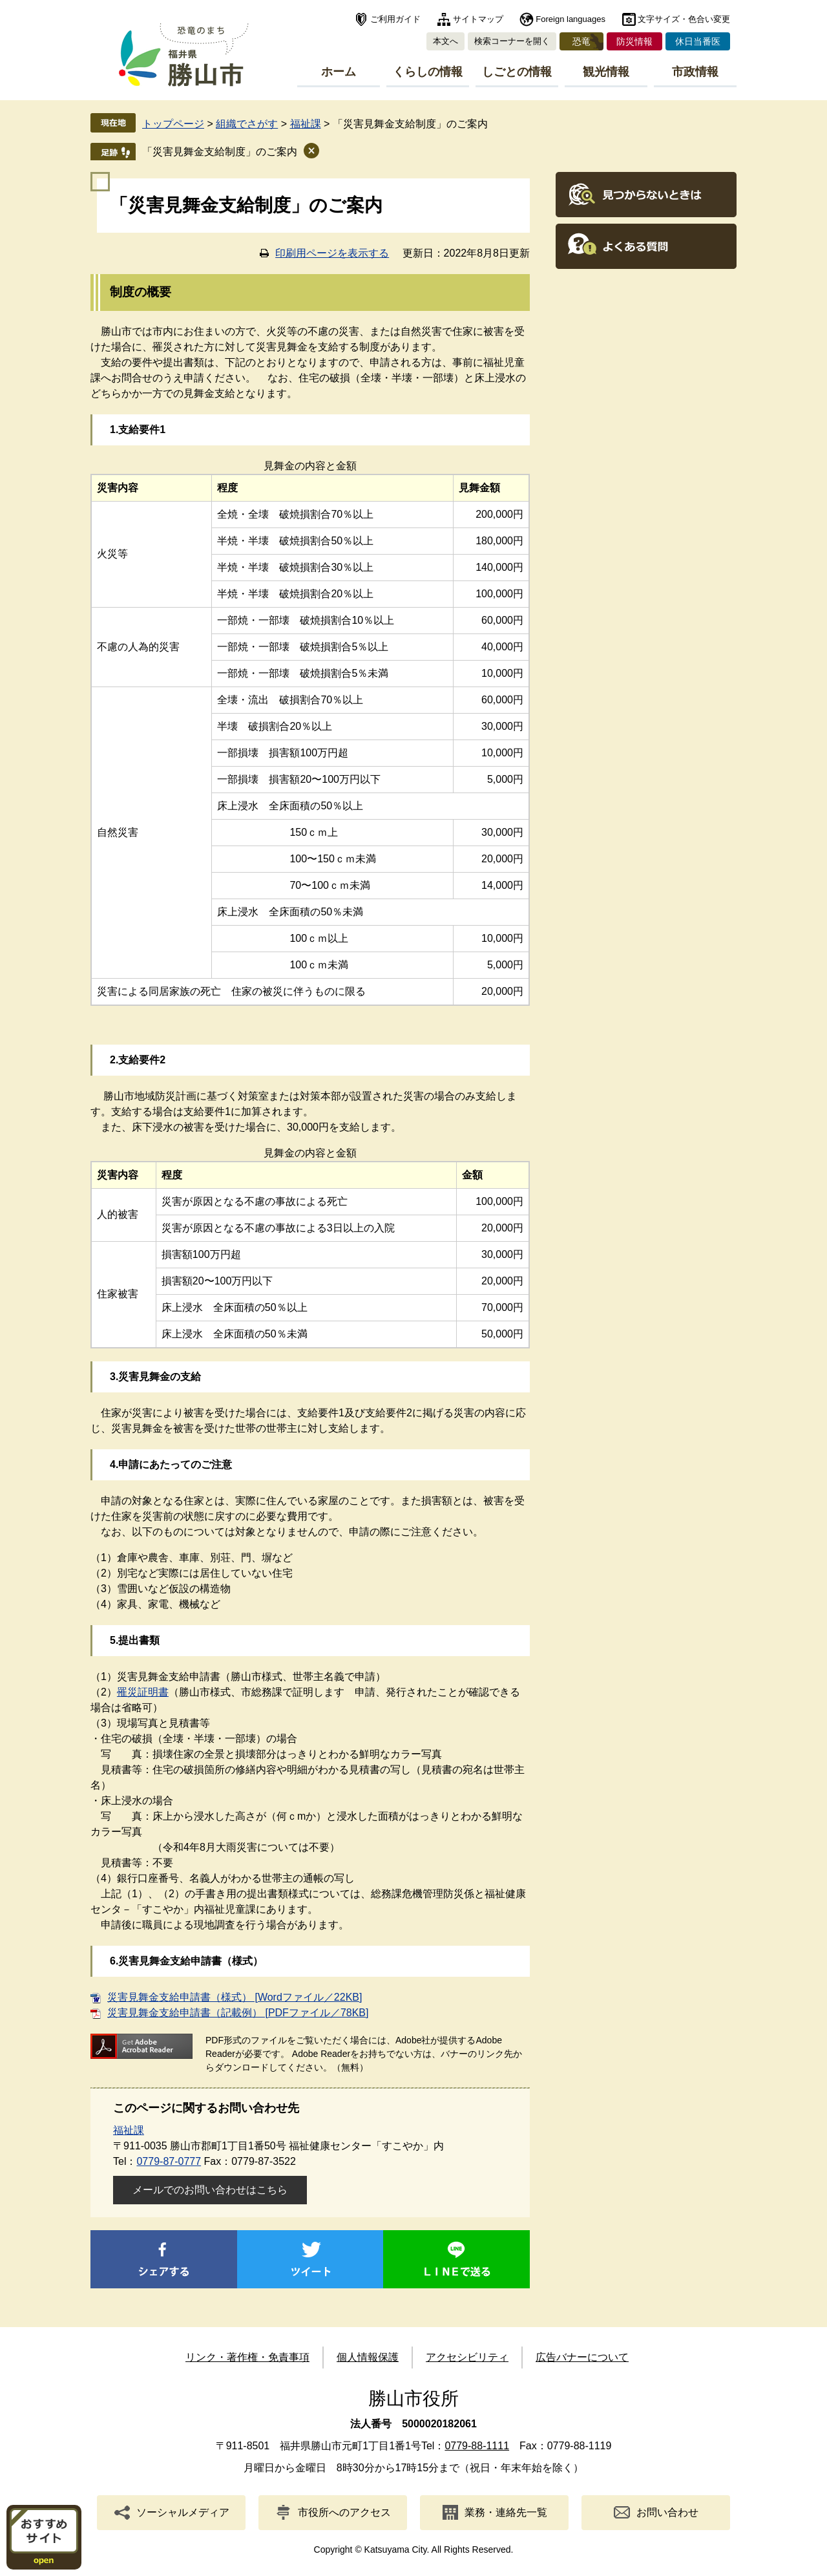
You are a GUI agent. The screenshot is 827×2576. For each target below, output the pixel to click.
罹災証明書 (143, 1692)
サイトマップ (478, 19)
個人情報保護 (368, 2357)
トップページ (173, 123)
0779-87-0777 (168, 2161)
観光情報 (606, 71)
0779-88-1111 (477, 2445)
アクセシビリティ (467, 2357)
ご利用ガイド (395, 19)
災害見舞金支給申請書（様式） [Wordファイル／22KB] (234, 1997)
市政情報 (695, 71)
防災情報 (634, 41)
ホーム (338, 71)
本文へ (445, 41)
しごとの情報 (517, 71)
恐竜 (581, 41)
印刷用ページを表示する (332, 253)
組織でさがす (247, 123)
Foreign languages (570, 19)
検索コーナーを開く (512, 41)
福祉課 (305, 123)
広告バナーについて (582, 2357)
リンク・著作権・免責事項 (247, 2357)
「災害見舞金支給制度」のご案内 (219, 151)
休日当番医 (697, 41)
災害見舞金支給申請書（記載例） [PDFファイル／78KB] (237, 2012)
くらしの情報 (428, 71)
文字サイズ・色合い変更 (684, 19)
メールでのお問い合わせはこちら (210, 2189)
